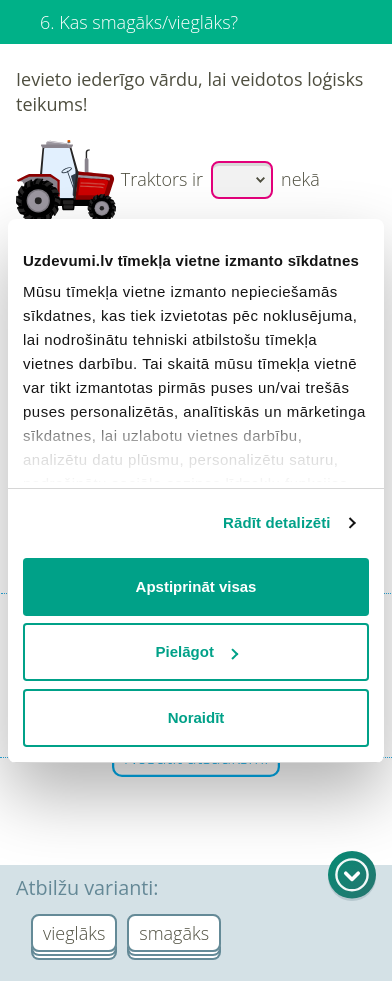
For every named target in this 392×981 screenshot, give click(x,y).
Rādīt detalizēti (276, 522)
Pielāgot (197, 651)
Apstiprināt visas (196, 586)
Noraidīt (196, 717)
